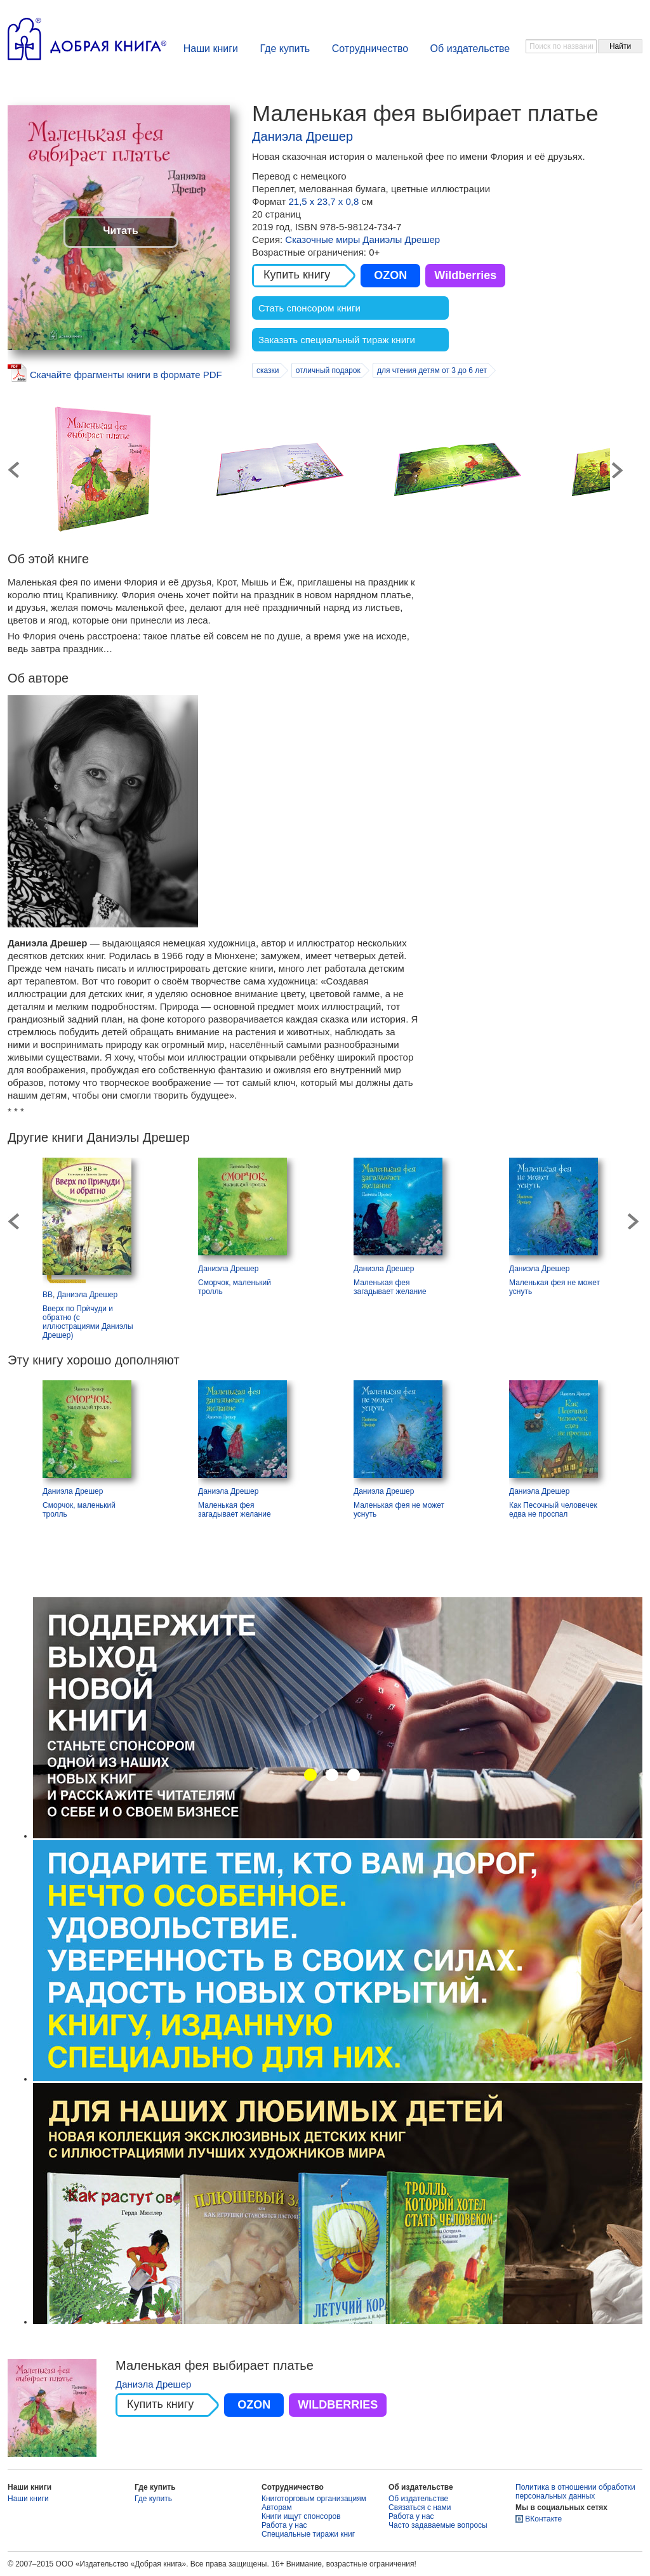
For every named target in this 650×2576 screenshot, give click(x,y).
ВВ (48, 1294)
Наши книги (210, 48)
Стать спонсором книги (309, 308)
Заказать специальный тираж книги (336, 339)
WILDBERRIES (338, 2404)
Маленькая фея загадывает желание (390, 1287)
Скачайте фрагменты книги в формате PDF (126, 374)
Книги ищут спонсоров (301, 2516)
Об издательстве (470, 48)
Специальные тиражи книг (308, 2534)
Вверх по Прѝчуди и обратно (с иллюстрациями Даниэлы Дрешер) (88, 1322)
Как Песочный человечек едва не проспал (553, 1510)
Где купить (285, 48)
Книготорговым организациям (314, 2498)
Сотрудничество (370, 48)
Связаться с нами (419, 2507)
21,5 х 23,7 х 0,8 (324, 201)
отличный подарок (328, 370)
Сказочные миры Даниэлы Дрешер (362, 239)
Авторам (277, 2507)
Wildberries (465, 275)
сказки (267, 370)
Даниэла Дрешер (302, 136)
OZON (390, 275)
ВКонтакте (543, 2518)
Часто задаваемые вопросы (438, 2525)
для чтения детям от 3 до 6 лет (432, 370)
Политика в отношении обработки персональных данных (575, 2492)
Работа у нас (284, 2525)
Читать (120, 230)
